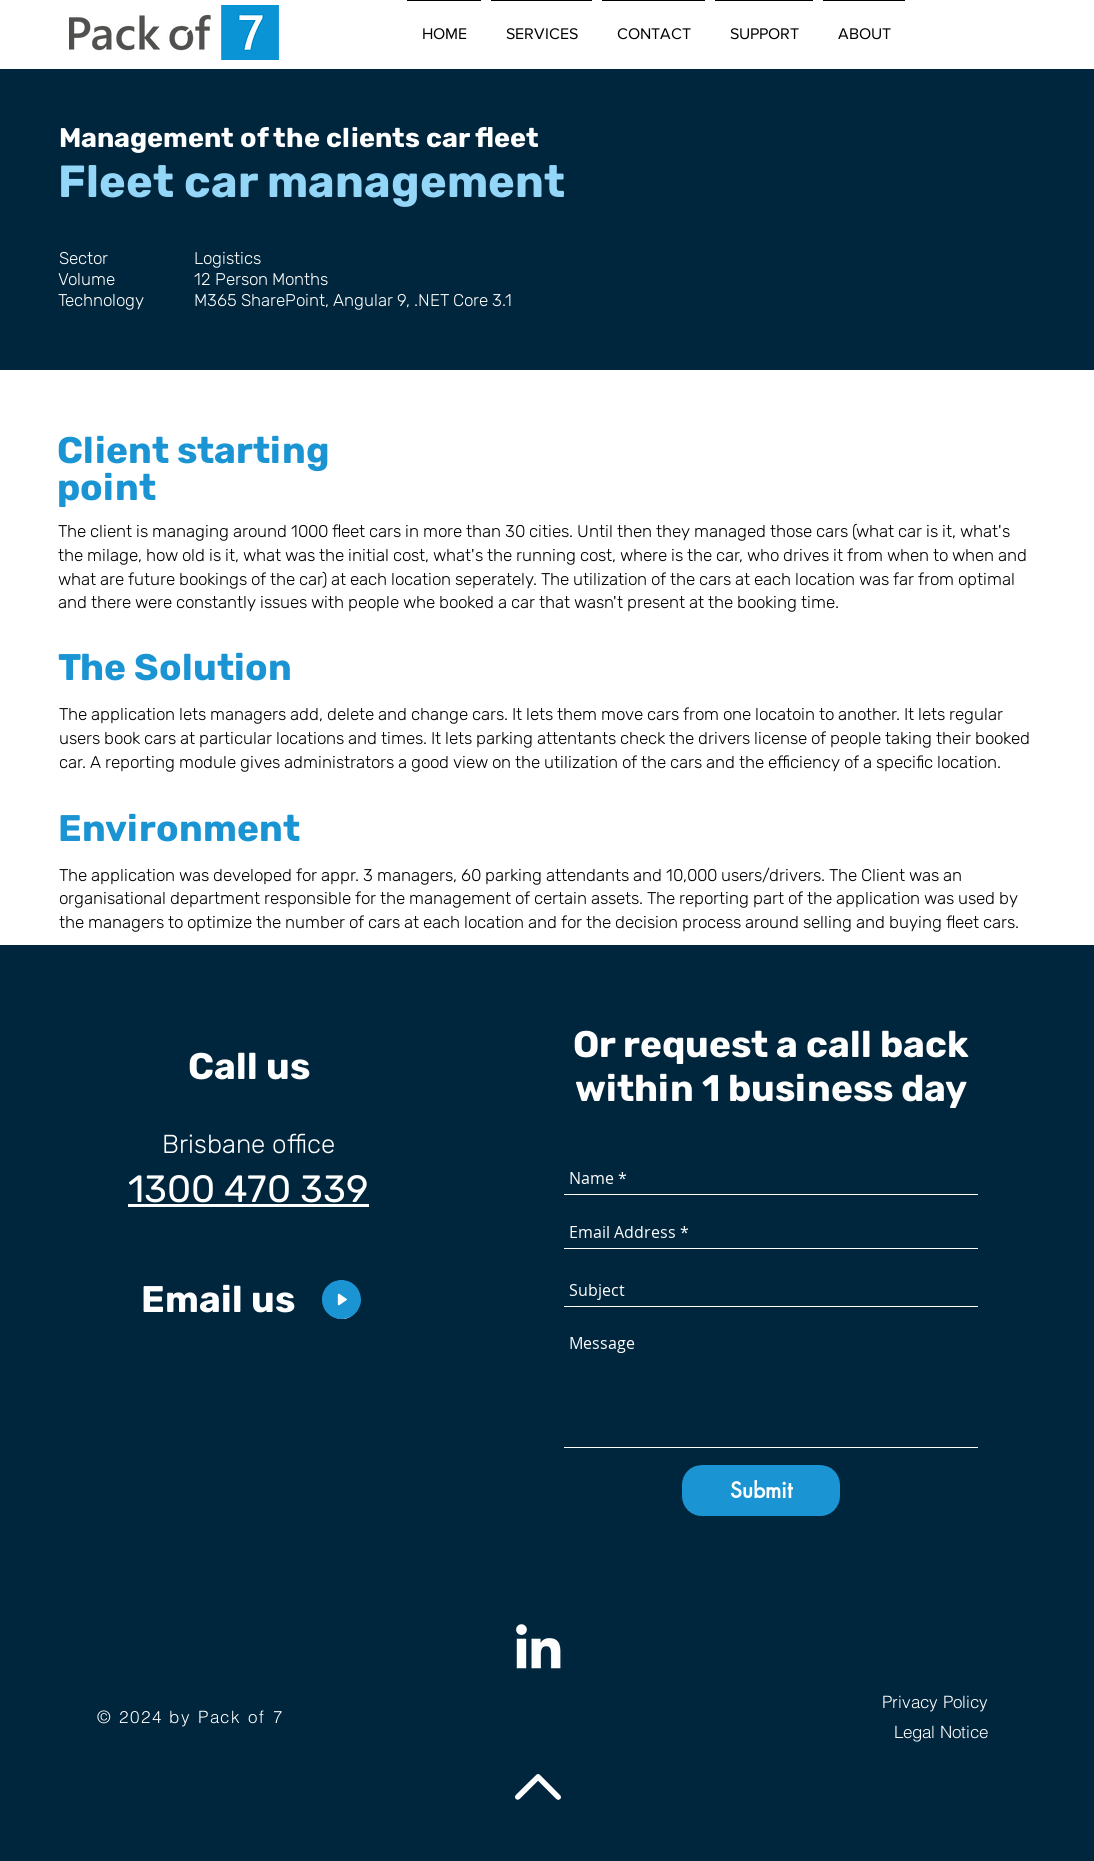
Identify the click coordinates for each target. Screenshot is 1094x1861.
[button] (541, 25)
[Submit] (761, 1490)
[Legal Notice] (889, 1731)
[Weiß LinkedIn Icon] (538, 1646)
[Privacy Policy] (889, 1701)
